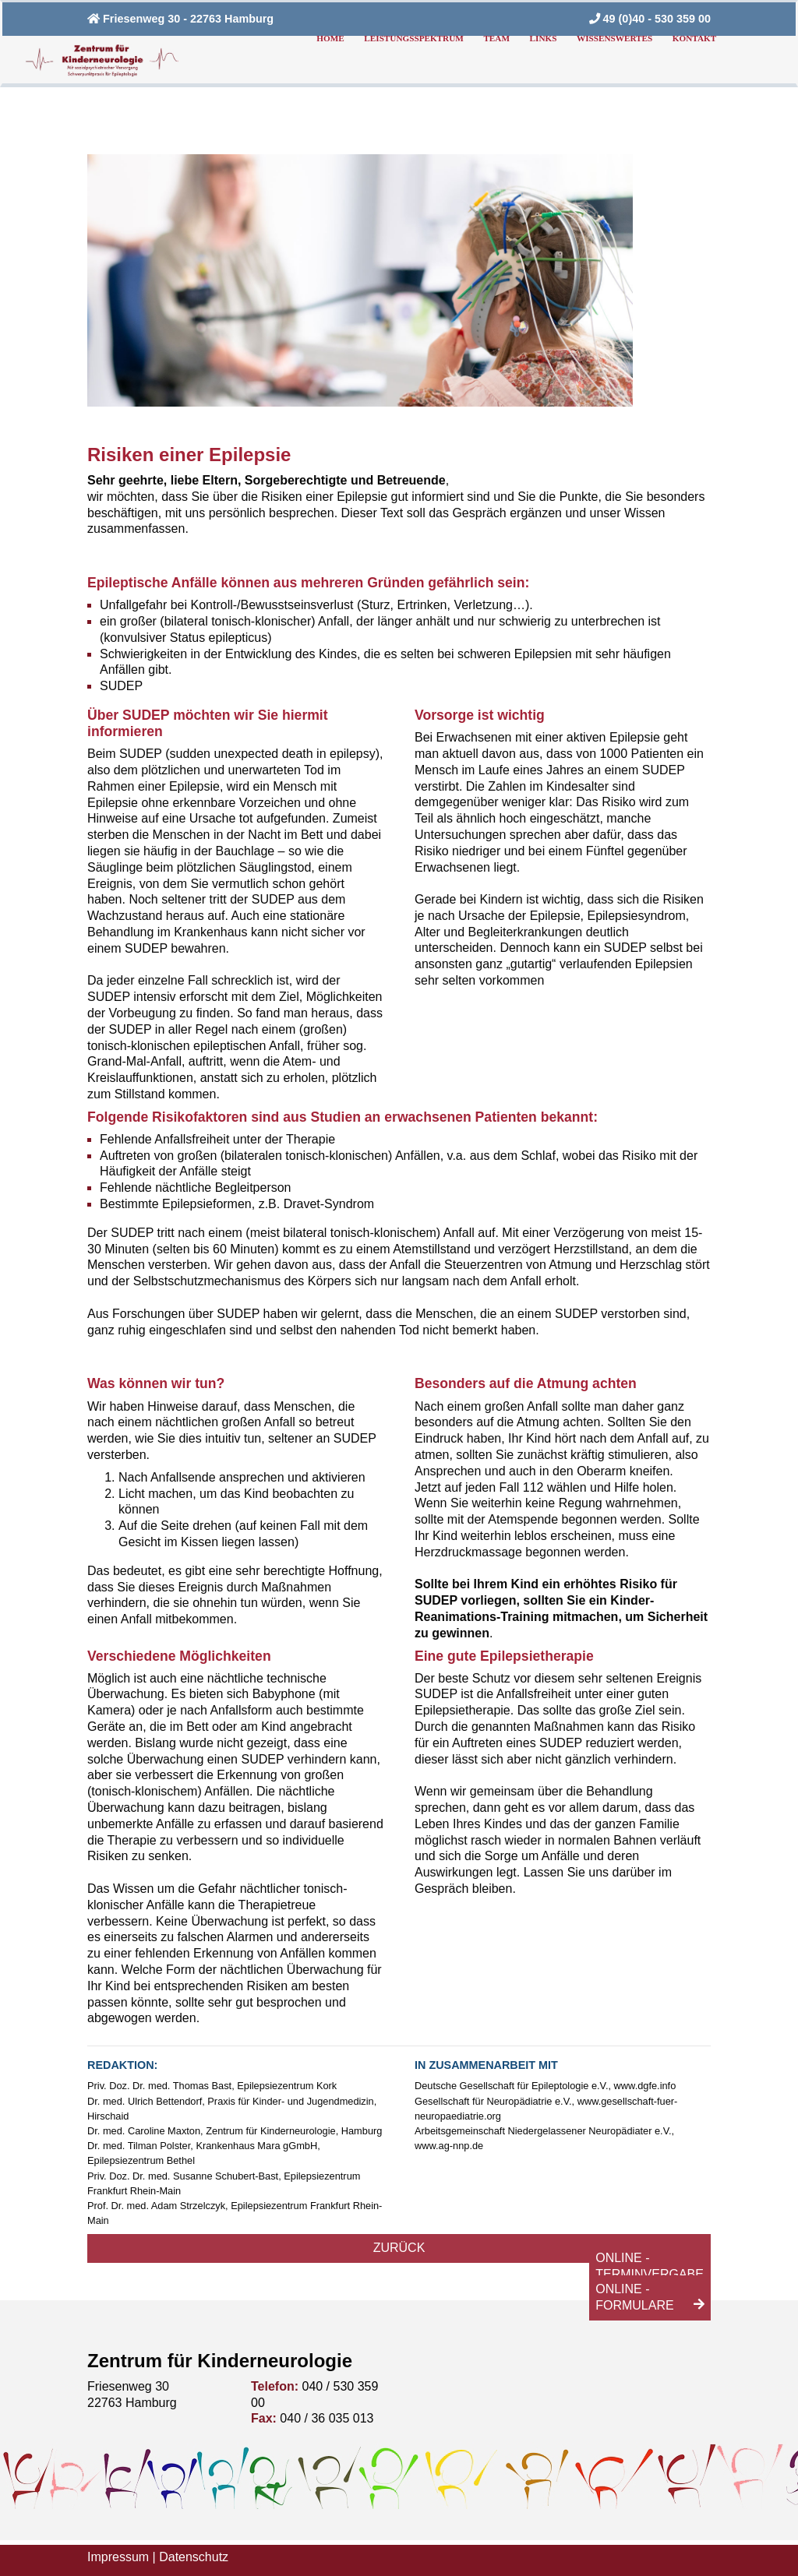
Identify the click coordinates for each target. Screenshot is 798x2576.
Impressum (118, 2557)
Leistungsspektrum (413, 38)
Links (543, 38)
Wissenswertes (614, 38)
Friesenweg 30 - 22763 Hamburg (180, 18)
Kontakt (694, 38)
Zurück (399, 2247)
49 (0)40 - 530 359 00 (650, 18)
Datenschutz (193, 2557)
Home (330, 38)
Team (496, 38)
